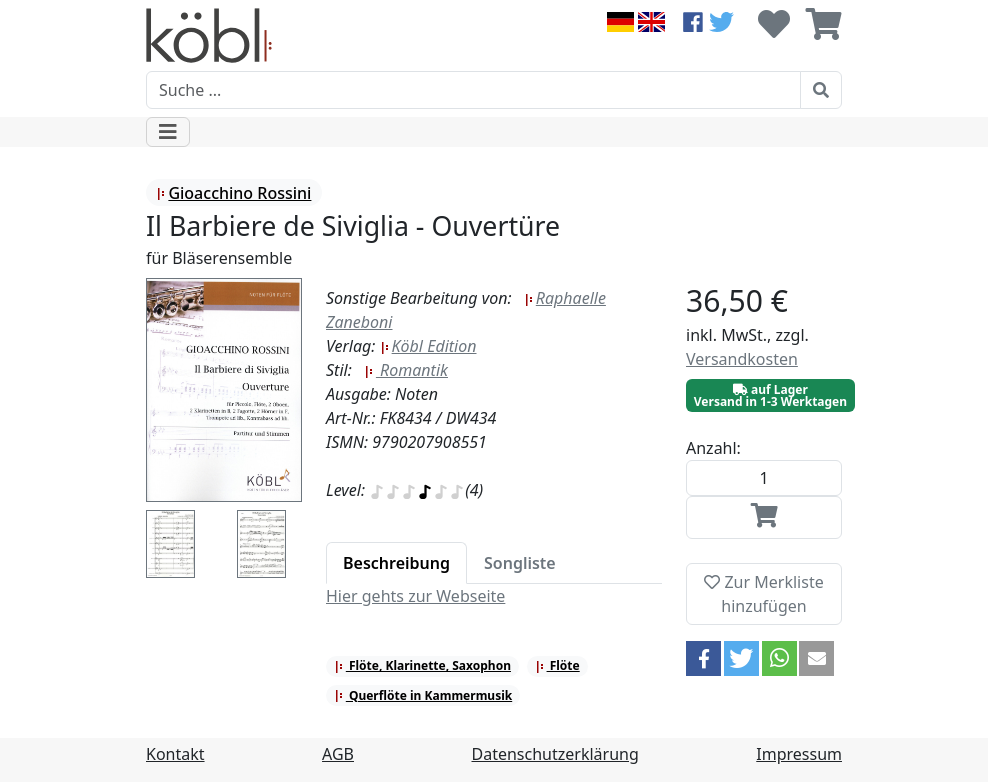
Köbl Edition (428, 346)
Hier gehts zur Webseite (415, 596)
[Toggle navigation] (168, 132)
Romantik (406, 370)
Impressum (799, 754)
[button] (703, 658)
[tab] (396, 563)
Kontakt (175, 754)
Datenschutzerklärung (555, 754)
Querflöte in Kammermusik (423, 695)
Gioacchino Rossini (233, 193)
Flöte (557, 665)
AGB (338, 754)
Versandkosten (742, 359)
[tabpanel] (494, 596)
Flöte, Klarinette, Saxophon (422, 665)
